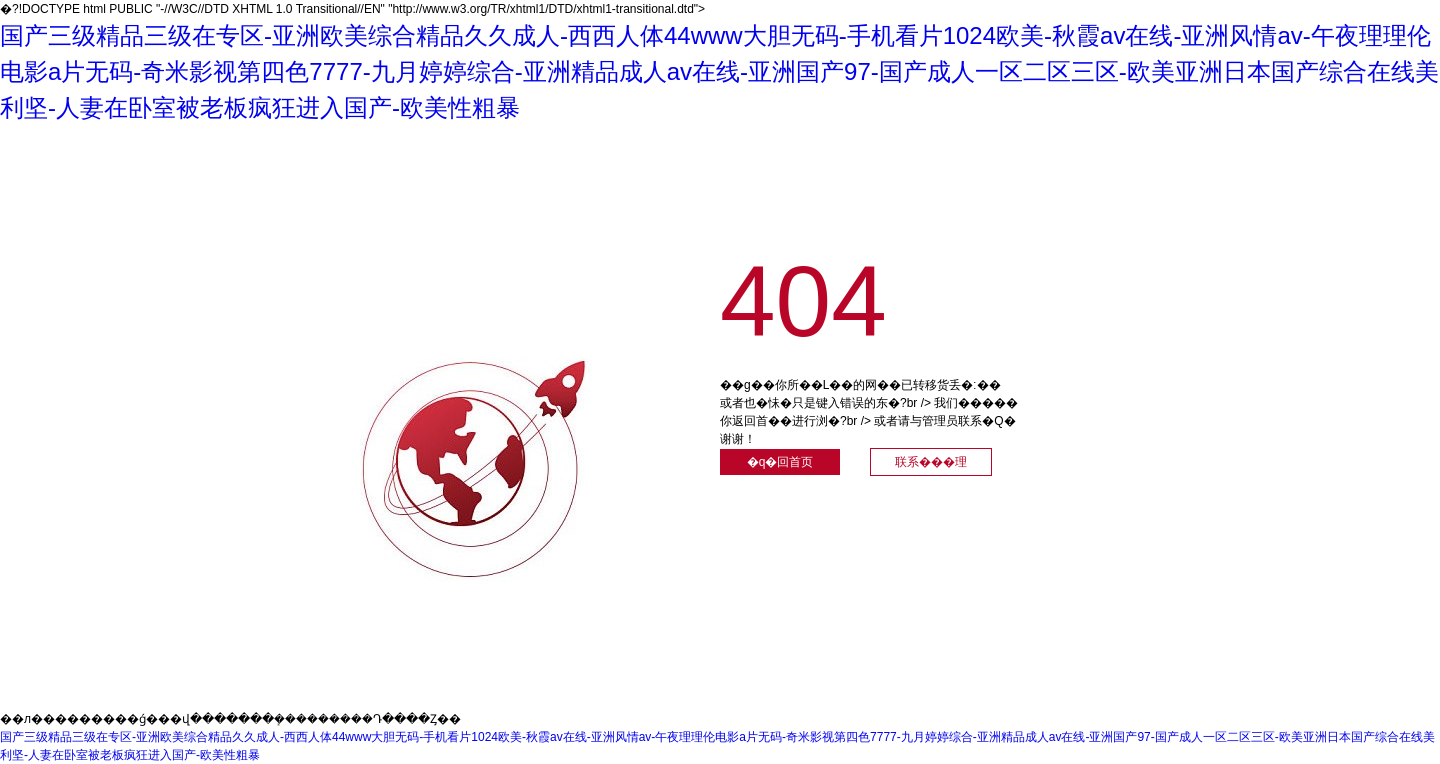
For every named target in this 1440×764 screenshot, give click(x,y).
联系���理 (931, 462)
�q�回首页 (780, 462)
